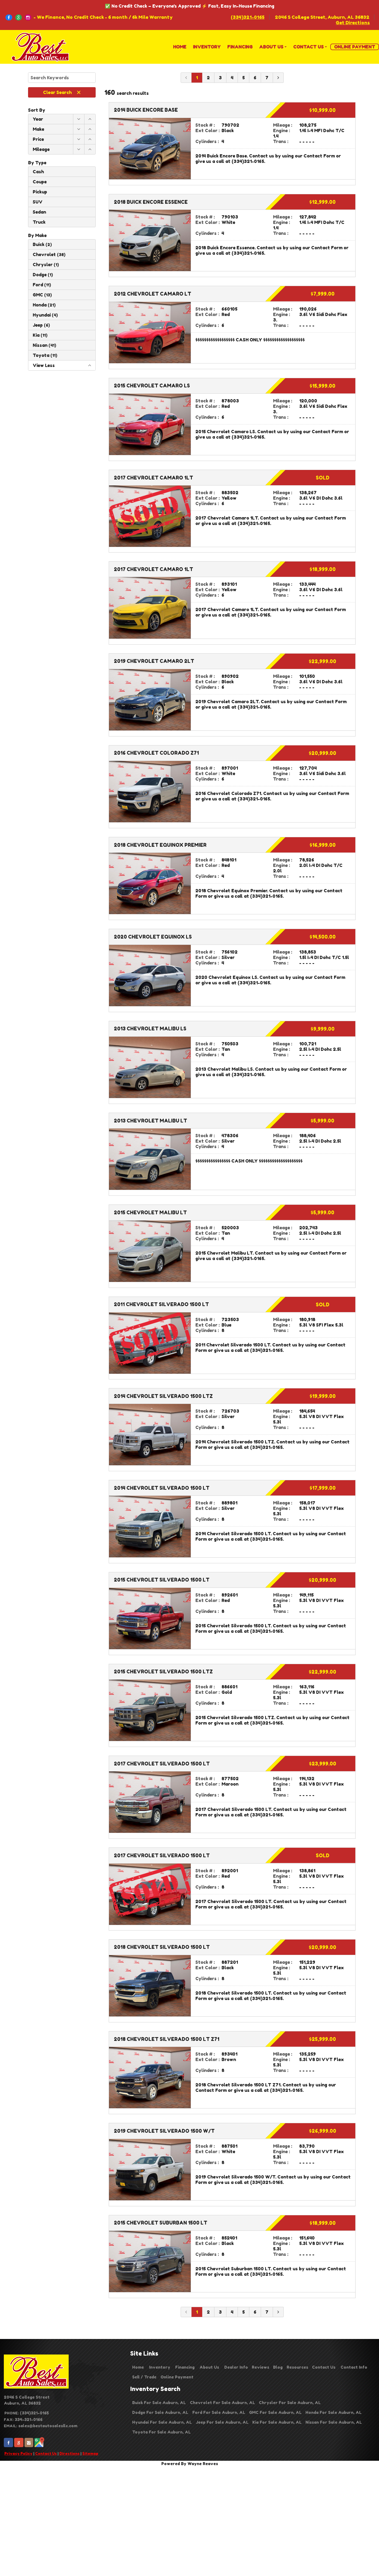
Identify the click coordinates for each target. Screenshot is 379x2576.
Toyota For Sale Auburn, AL (161, 2432)
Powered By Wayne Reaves (189, 2463)
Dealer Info (236, 2367)
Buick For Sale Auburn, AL (159, 2402)
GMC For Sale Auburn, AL (275, 2412)
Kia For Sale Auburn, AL (277, 2422)
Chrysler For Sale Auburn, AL (290, 2402)
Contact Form (319, 156)
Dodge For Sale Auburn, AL (160, 2412)
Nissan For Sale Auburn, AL (333, 2422)
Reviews (260, 2367)
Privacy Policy (18, 2453)
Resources (297, 2367)
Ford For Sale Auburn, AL (218, 2412)
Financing (185, 2367)
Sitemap (90, 2453)
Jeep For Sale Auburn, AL (222, 2422)
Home (138, 2367)
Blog (278, 2367)
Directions (69, 2453)
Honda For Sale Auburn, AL (333, 2412)
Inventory (159, 2367)
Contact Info (354, 2367)
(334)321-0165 (248, 17)
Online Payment (176, 2377)
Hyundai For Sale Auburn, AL (162, 2422)
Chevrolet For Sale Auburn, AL (222, 2402)
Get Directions (353, 22)
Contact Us (46, 2453)
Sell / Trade (144, 2377)
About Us (209, 2367)
